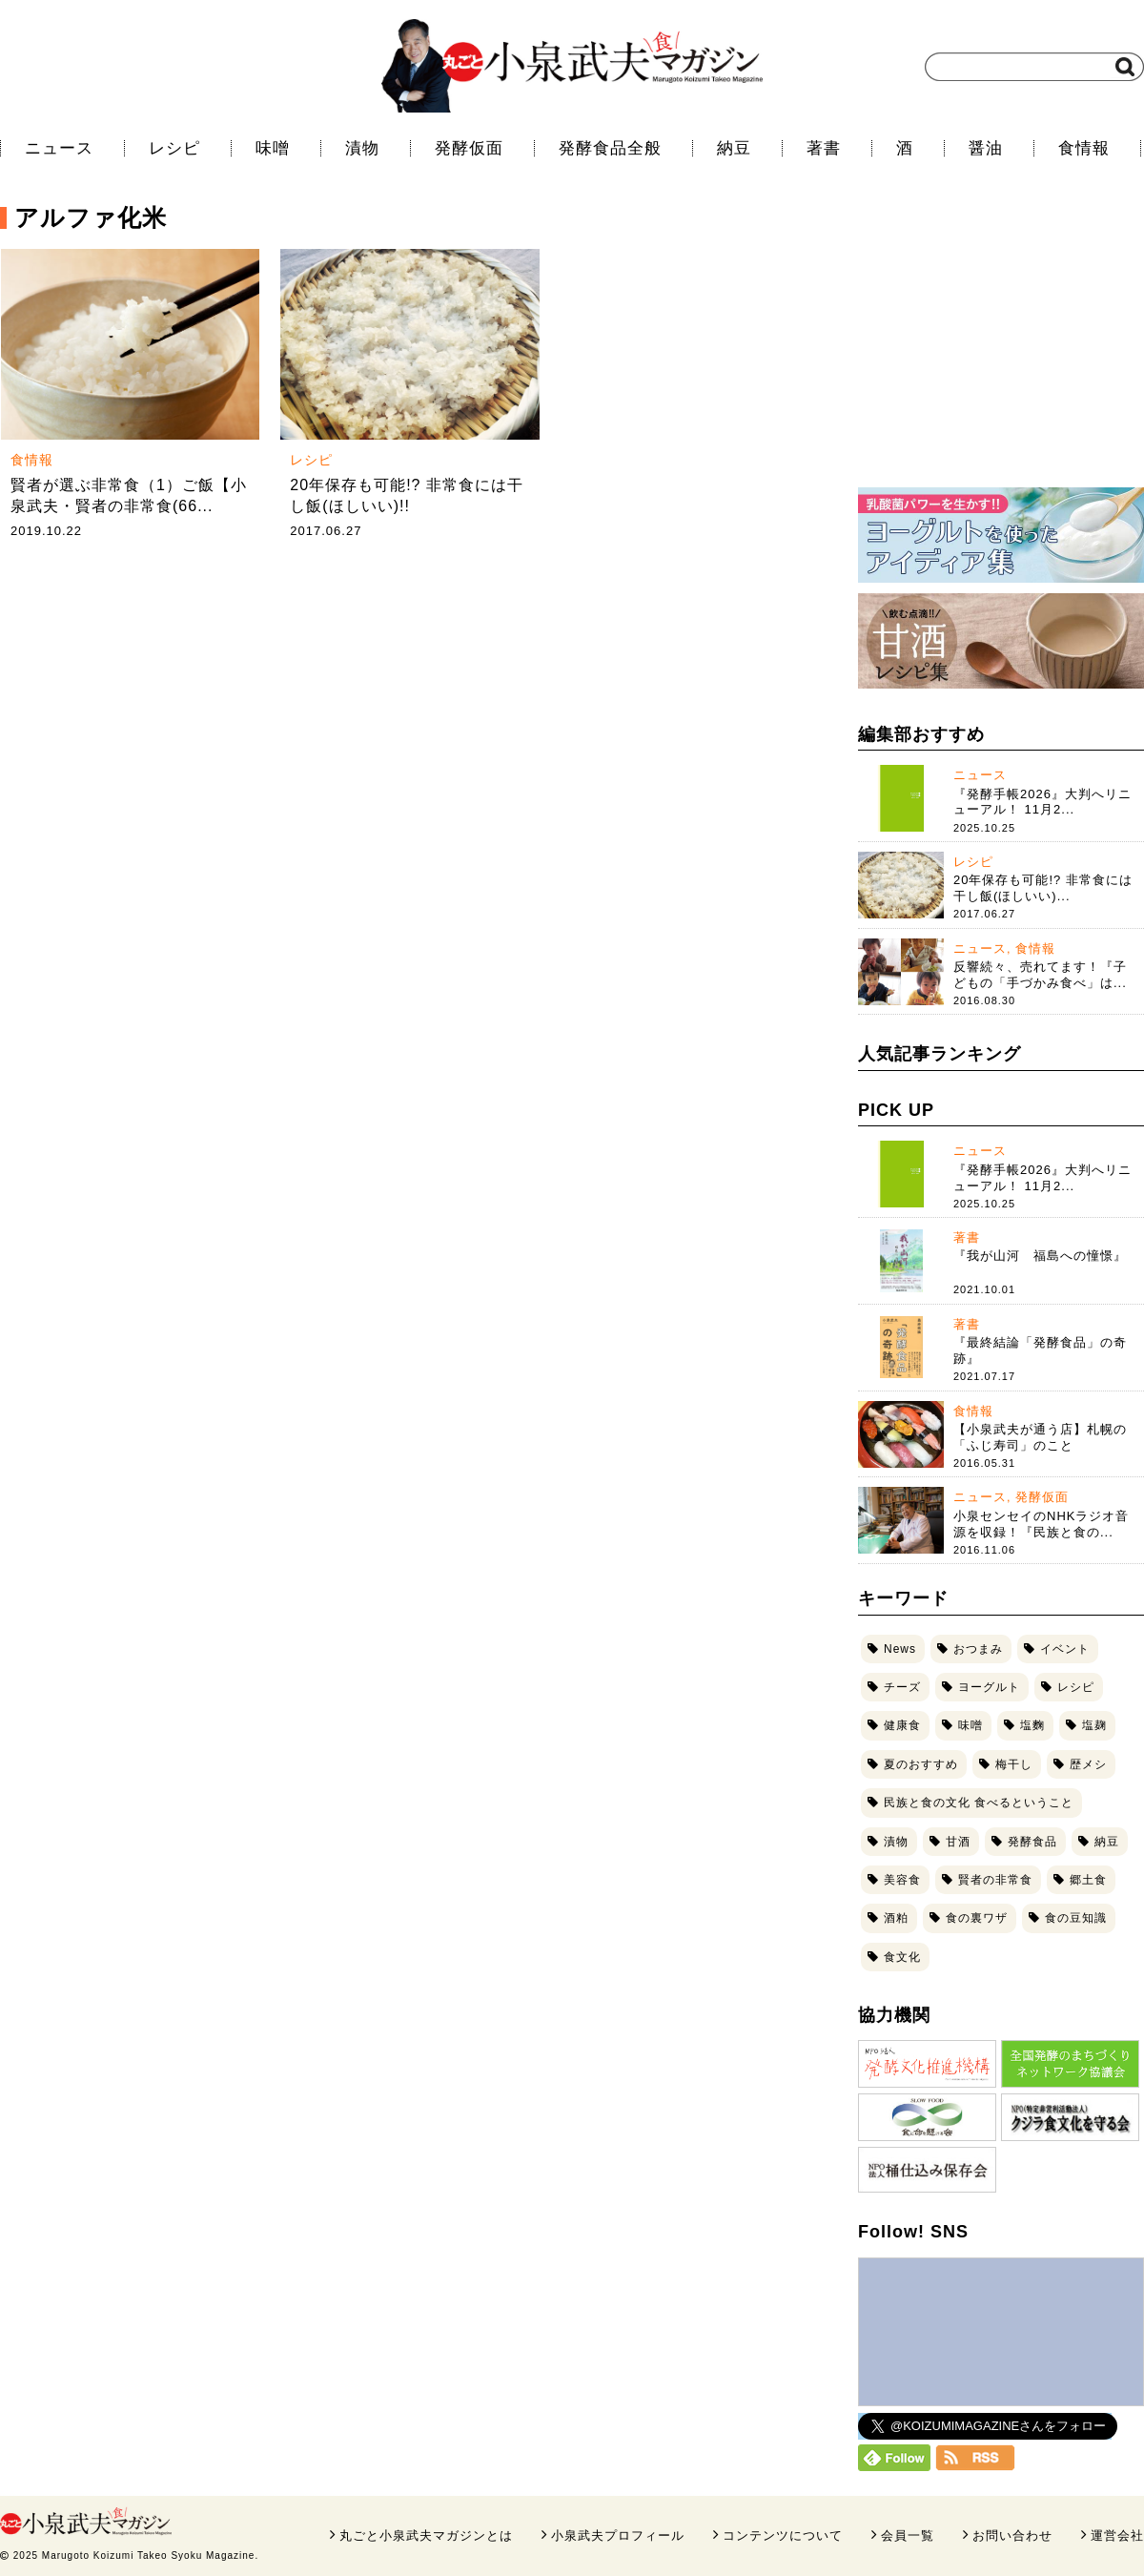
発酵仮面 (469, 148)
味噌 (272, 148)
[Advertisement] (1001, 348)
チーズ (902, 1687)
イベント (1065, 1649)
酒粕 (896, 1918)
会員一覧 (907, 2535)
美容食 (902, 1879)
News (900, 1649)
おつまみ (978, 1649)
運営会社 (1117, 2535)
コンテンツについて (783, 2535)
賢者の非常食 (995, 1879)
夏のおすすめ (921, 1764)
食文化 (902, 1957)
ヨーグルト (989, 1687)
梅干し (1013, 1764)
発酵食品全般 (610, 148)
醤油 (986, 148)
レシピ (174, 148)
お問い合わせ (1012, 2535)
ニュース (59, 148)
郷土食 (1088, 1879)
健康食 (902, 1725)
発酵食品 (1032, 1841)
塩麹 (1094, 1725)
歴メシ (1088, 1764)
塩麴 (1032, 1725)
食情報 (1084, 148)
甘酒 (958, 1841)
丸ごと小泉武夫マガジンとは (426, 2535)
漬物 (362, 148)
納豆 (734, 148)
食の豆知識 (1076, 1918)
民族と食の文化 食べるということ (978, 1802)
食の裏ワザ (977, 1918)
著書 (824, 148)
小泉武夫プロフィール (617, 2535)
